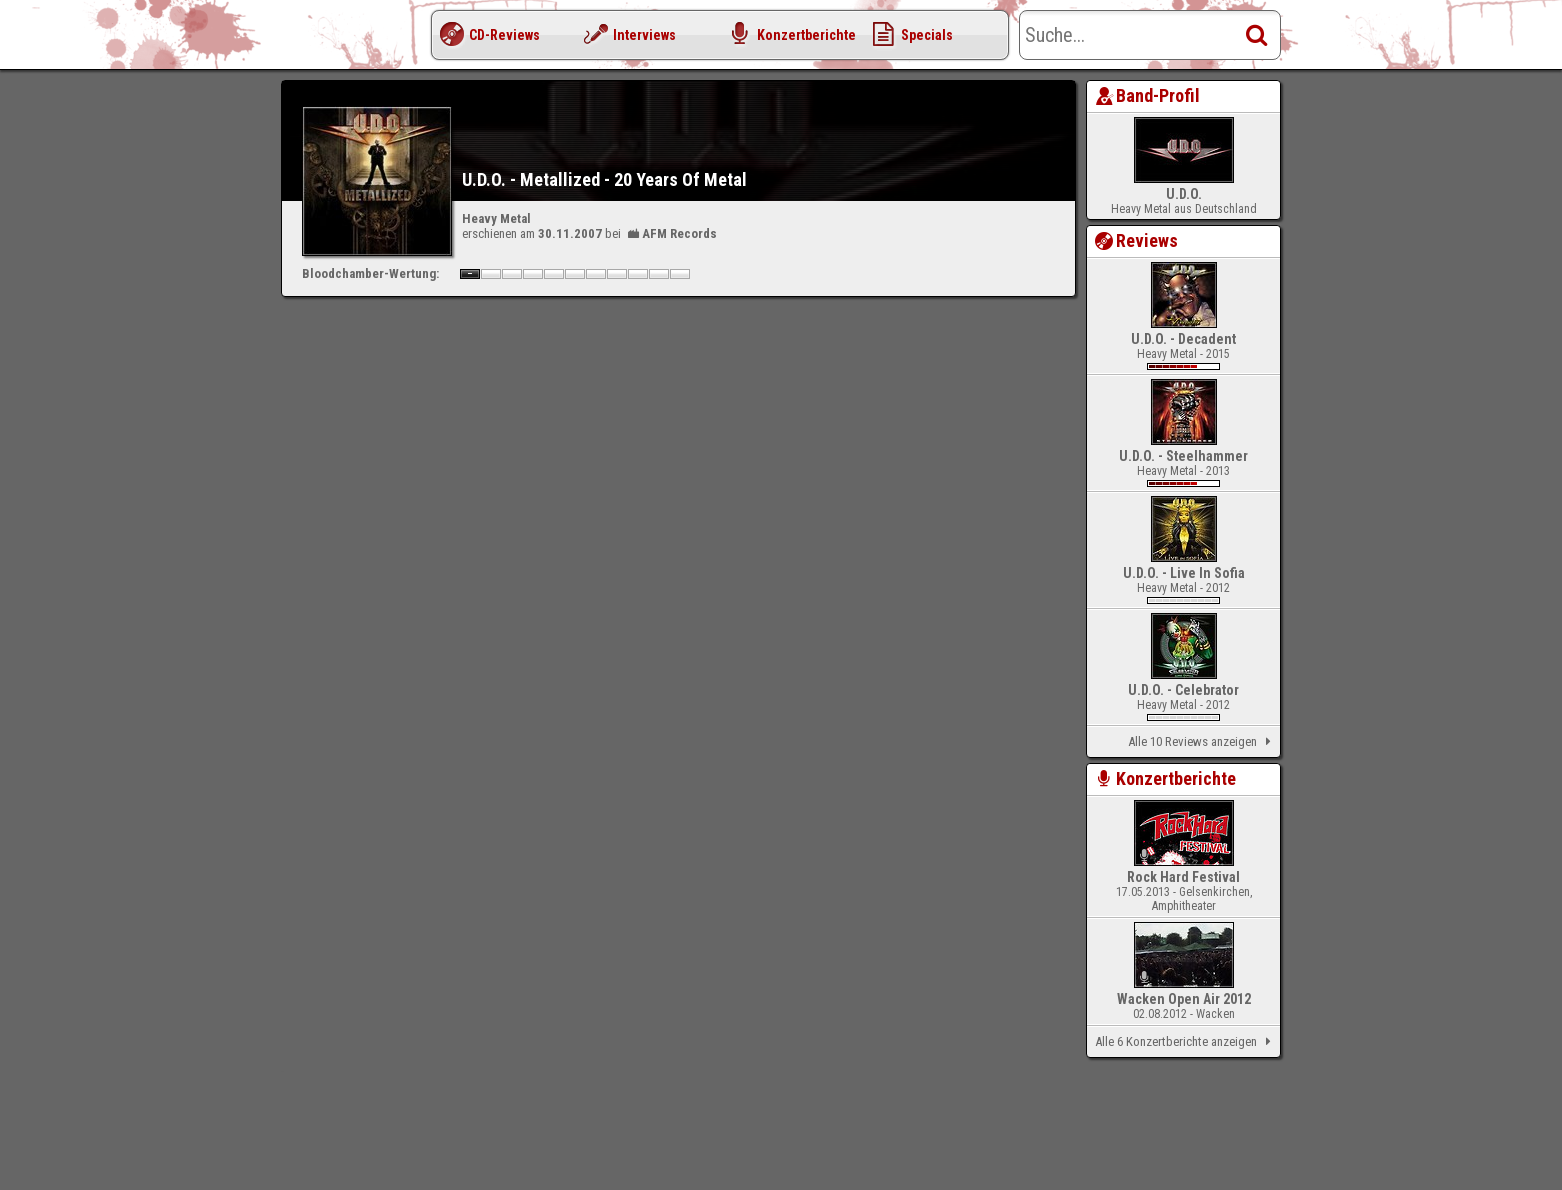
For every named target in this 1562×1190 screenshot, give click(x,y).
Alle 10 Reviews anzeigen (1203, 742)
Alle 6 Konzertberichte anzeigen (1186, 1042)
